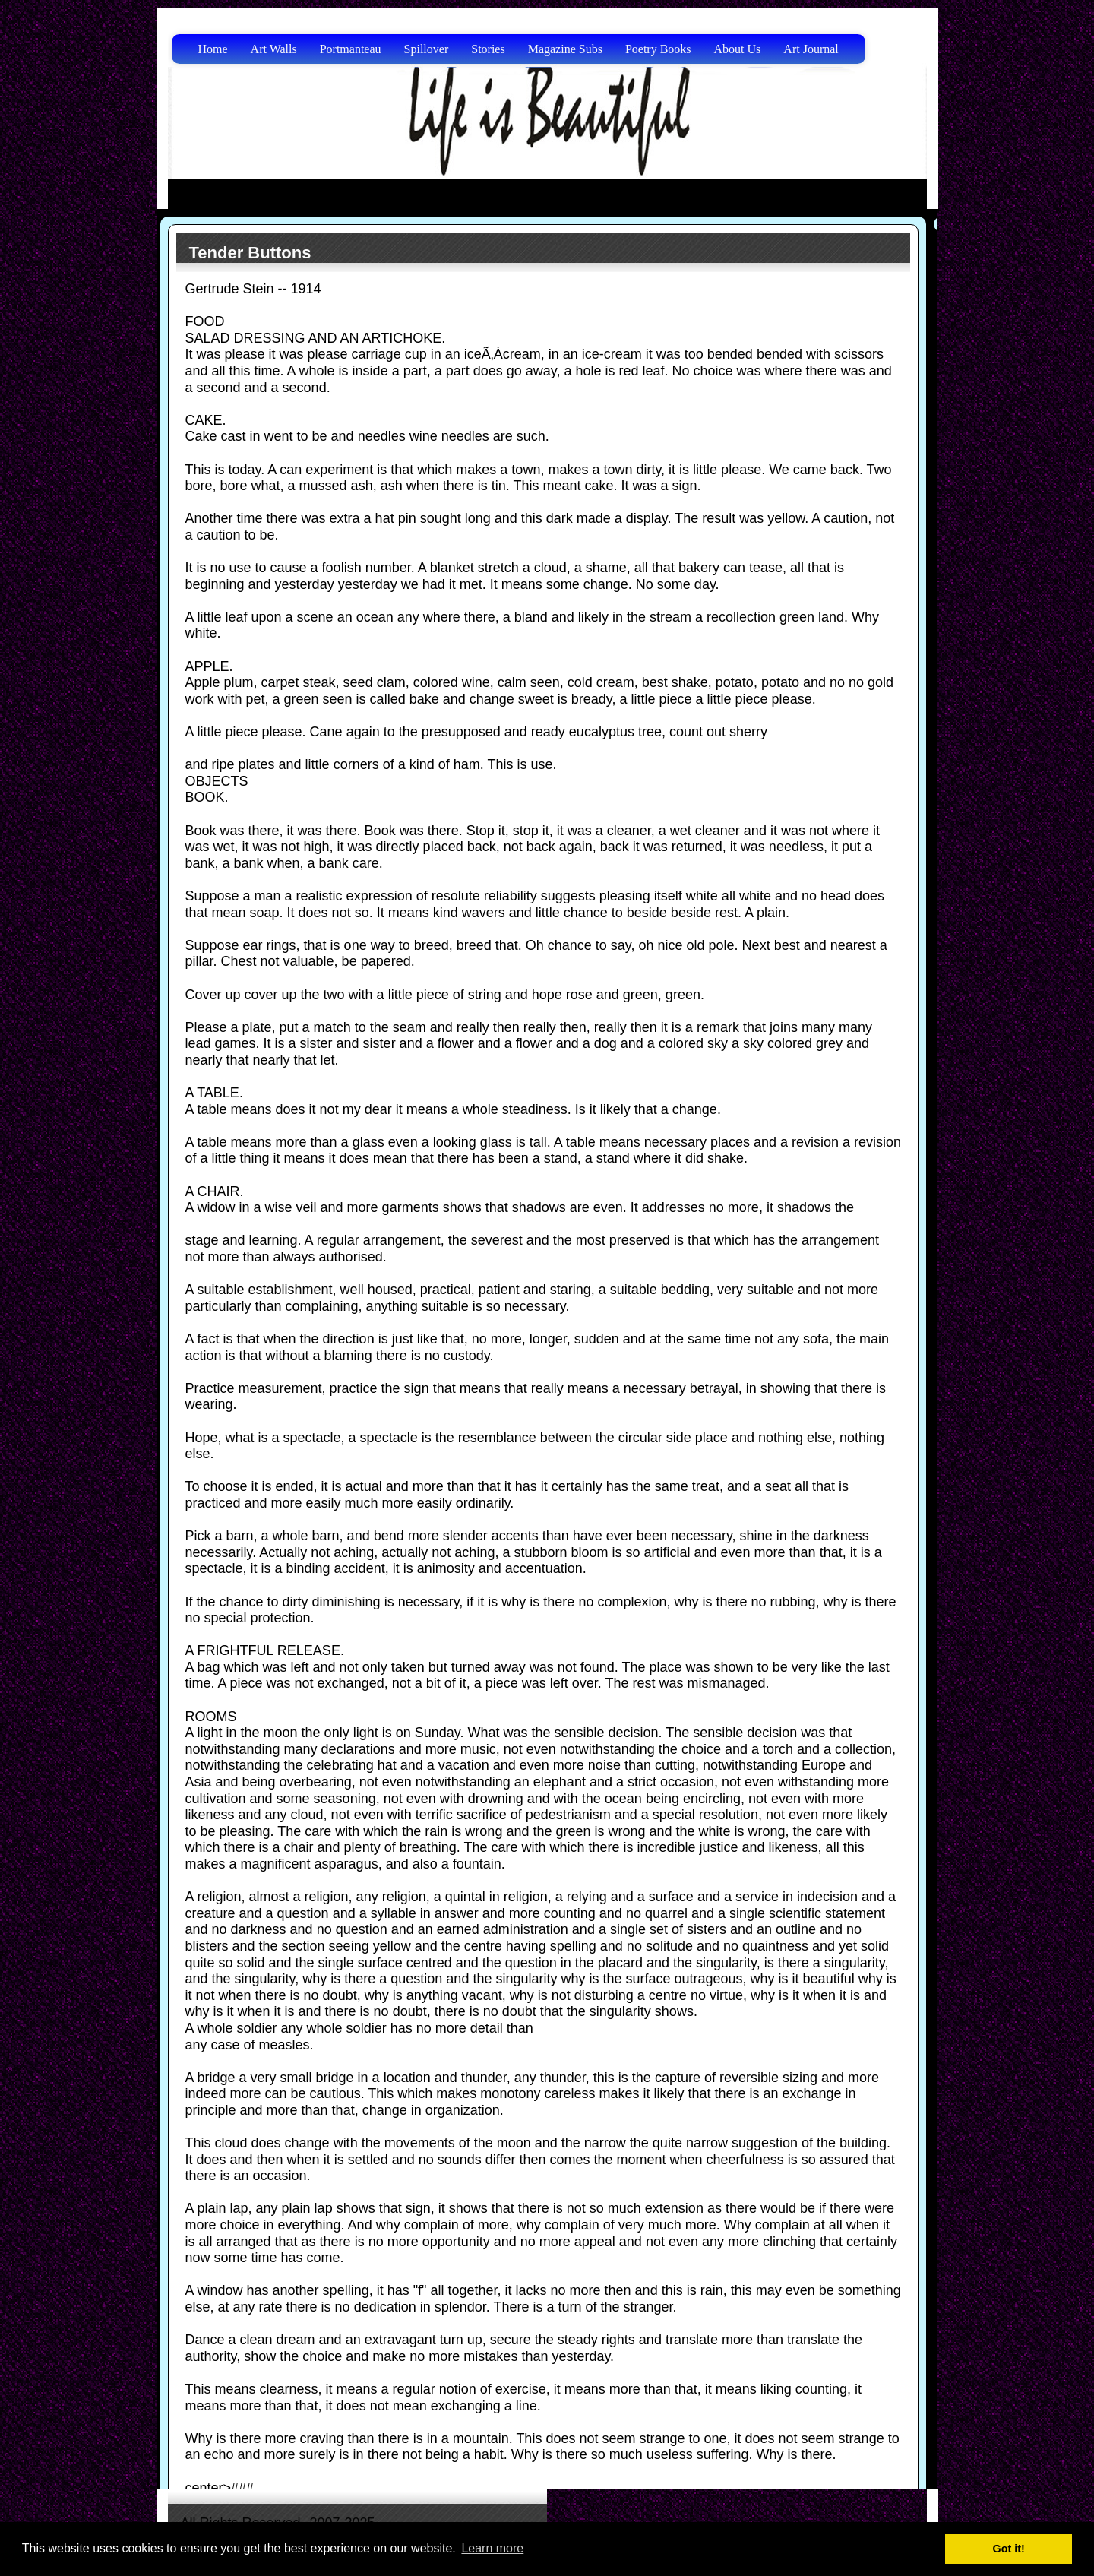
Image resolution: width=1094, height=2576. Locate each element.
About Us (737, 49)
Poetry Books (658, 49)
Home (213, 49)
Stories (487, 49)
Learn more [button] (492, 2548)
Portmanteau (350, 49)
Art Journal (810, 49)
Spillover (426, 49)
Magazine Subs (565, 49)
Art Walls (274, 49)
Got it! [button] (1009, 2549)
